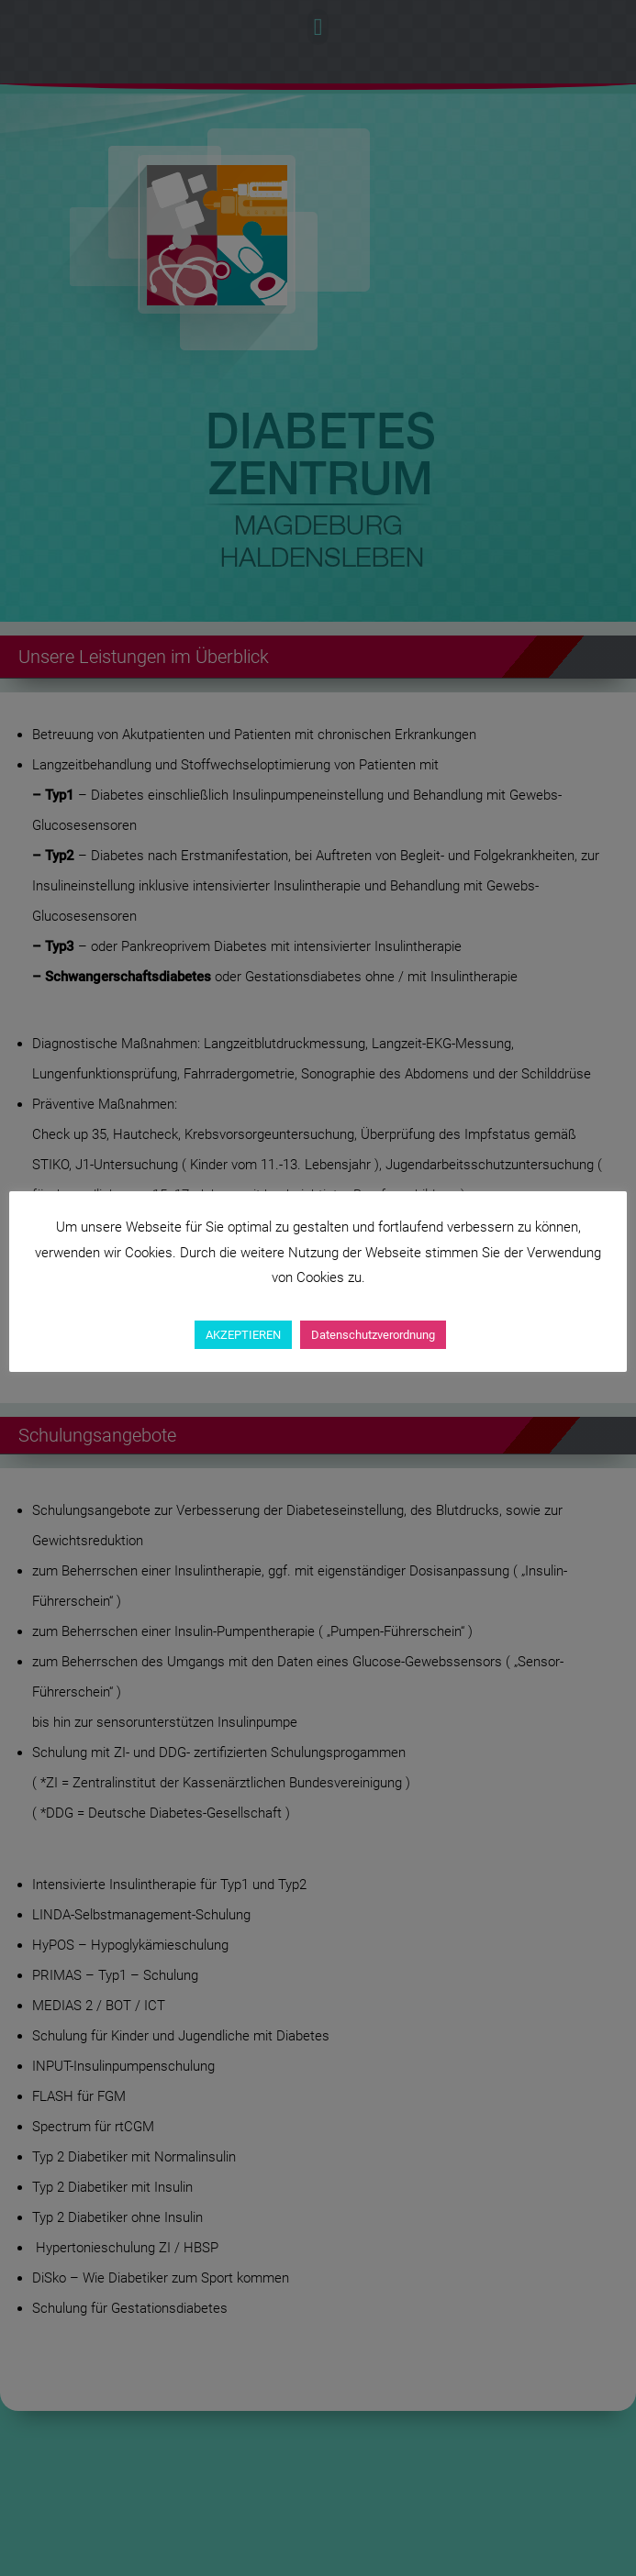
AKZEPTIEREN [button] (243, 1335)
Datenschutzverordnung (373, 1335)
